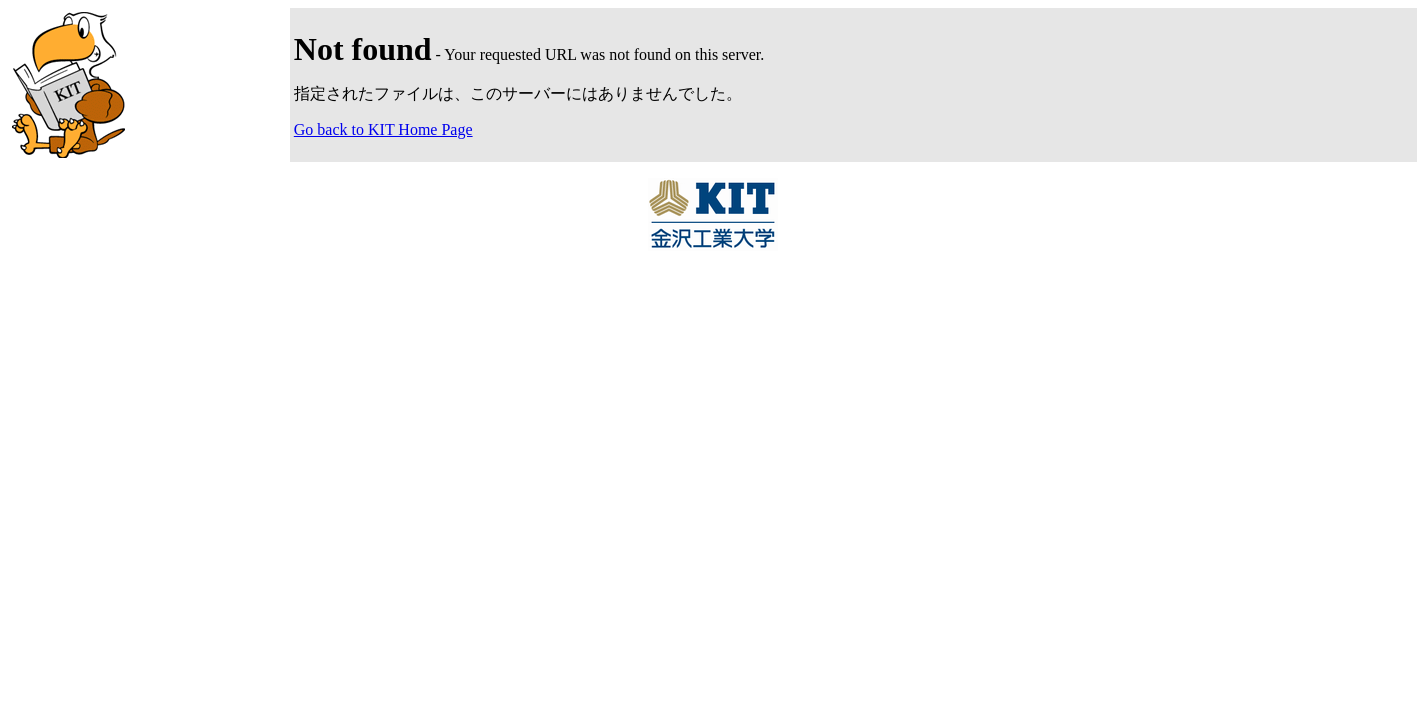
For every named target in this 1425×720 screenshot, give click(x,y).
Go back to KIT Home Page (383, 129)
